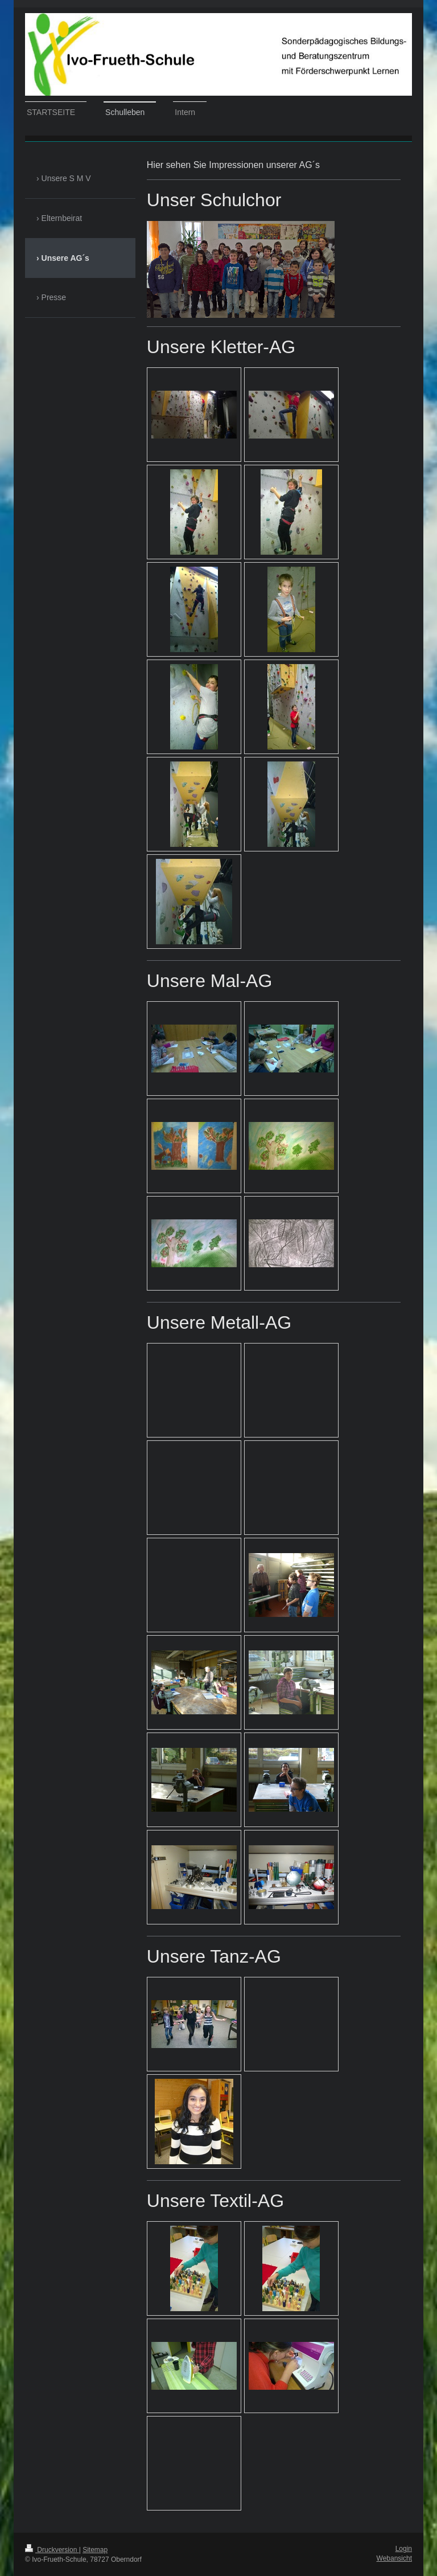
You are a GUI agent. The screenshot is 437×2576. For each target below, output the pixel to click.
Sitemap (95, 2550)
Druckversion (52, 2550)
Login (403, 2549)
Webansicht (394, 2558)
